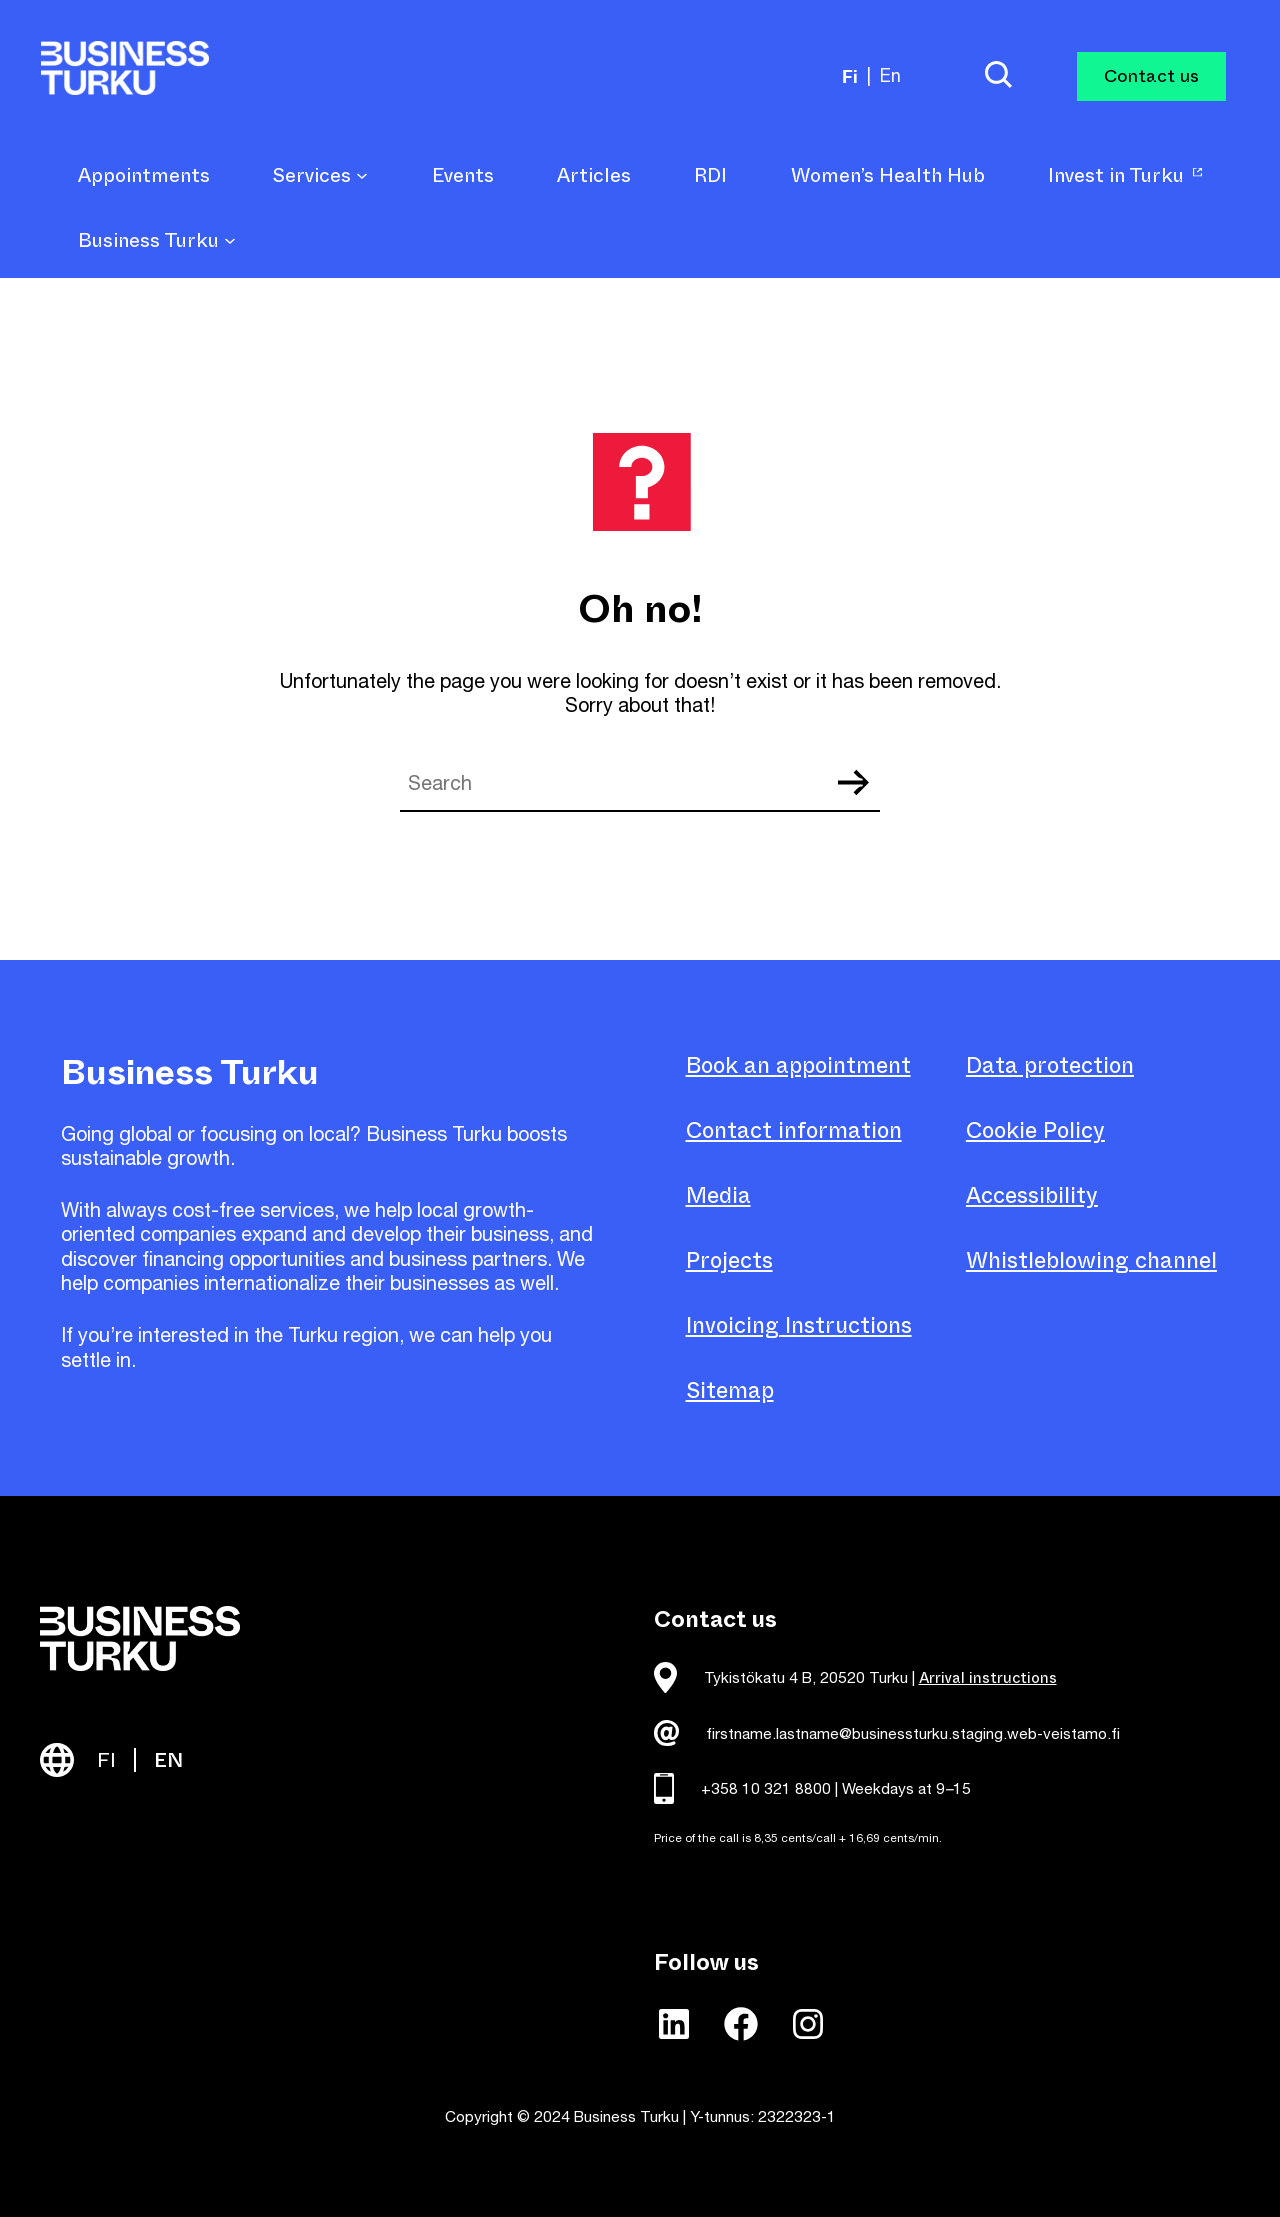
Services (320, 176)
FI (106, 1760)
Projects (729, 1260)
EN (168, 1760)
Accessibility (1032, 1195)
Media (718, 1195)
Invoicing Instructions (799, 1325)
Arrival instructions (988, 1678)
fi (850, 76)
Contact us (1151, 76)
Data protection (1050, 1065)
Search (853, 783)
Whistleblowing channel (1091, 1260)
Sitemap (730, 1390)
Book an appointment (798, 1065)
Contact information (794, 1130)
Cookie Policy (1035, 1130)
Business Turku (157, 241)
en (890, 75)
